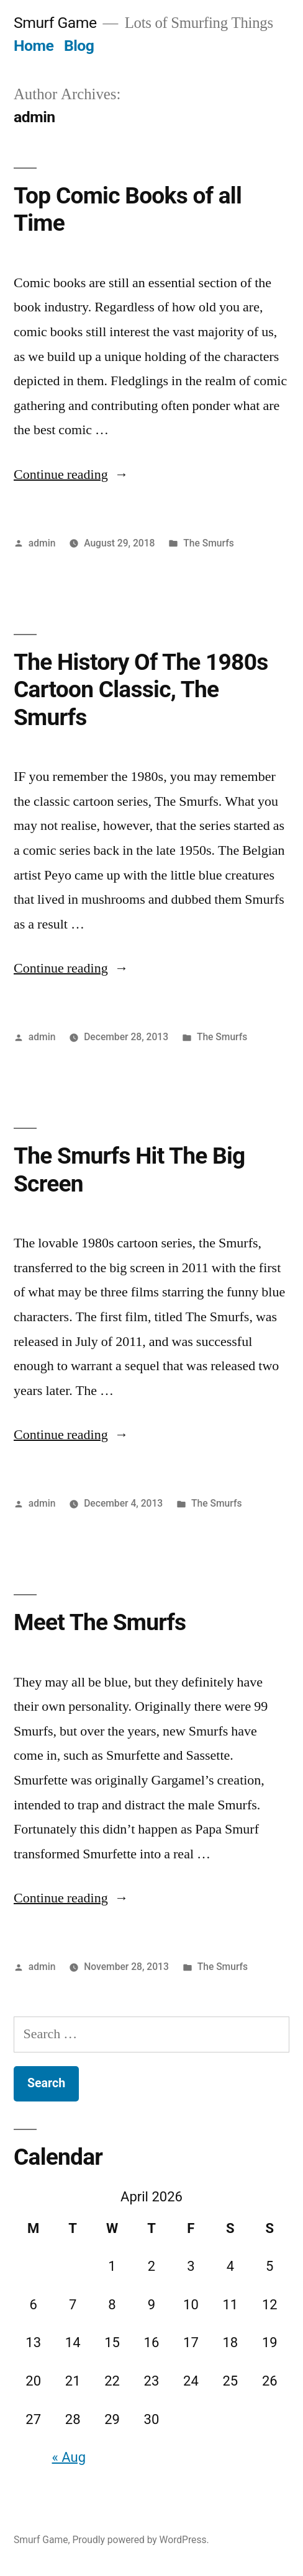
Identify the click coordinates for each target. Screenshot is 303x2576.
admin (42, 543)
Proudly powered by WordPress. (140, 2540)
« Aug (69, 2457)
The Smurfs (208, 543)
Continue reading (71, 474)
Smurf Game (55, 23)
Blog (79, 46)
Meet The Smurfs (100, 1622)
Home (33, 46)
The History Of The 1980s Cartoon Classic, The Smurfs (141, 690)
